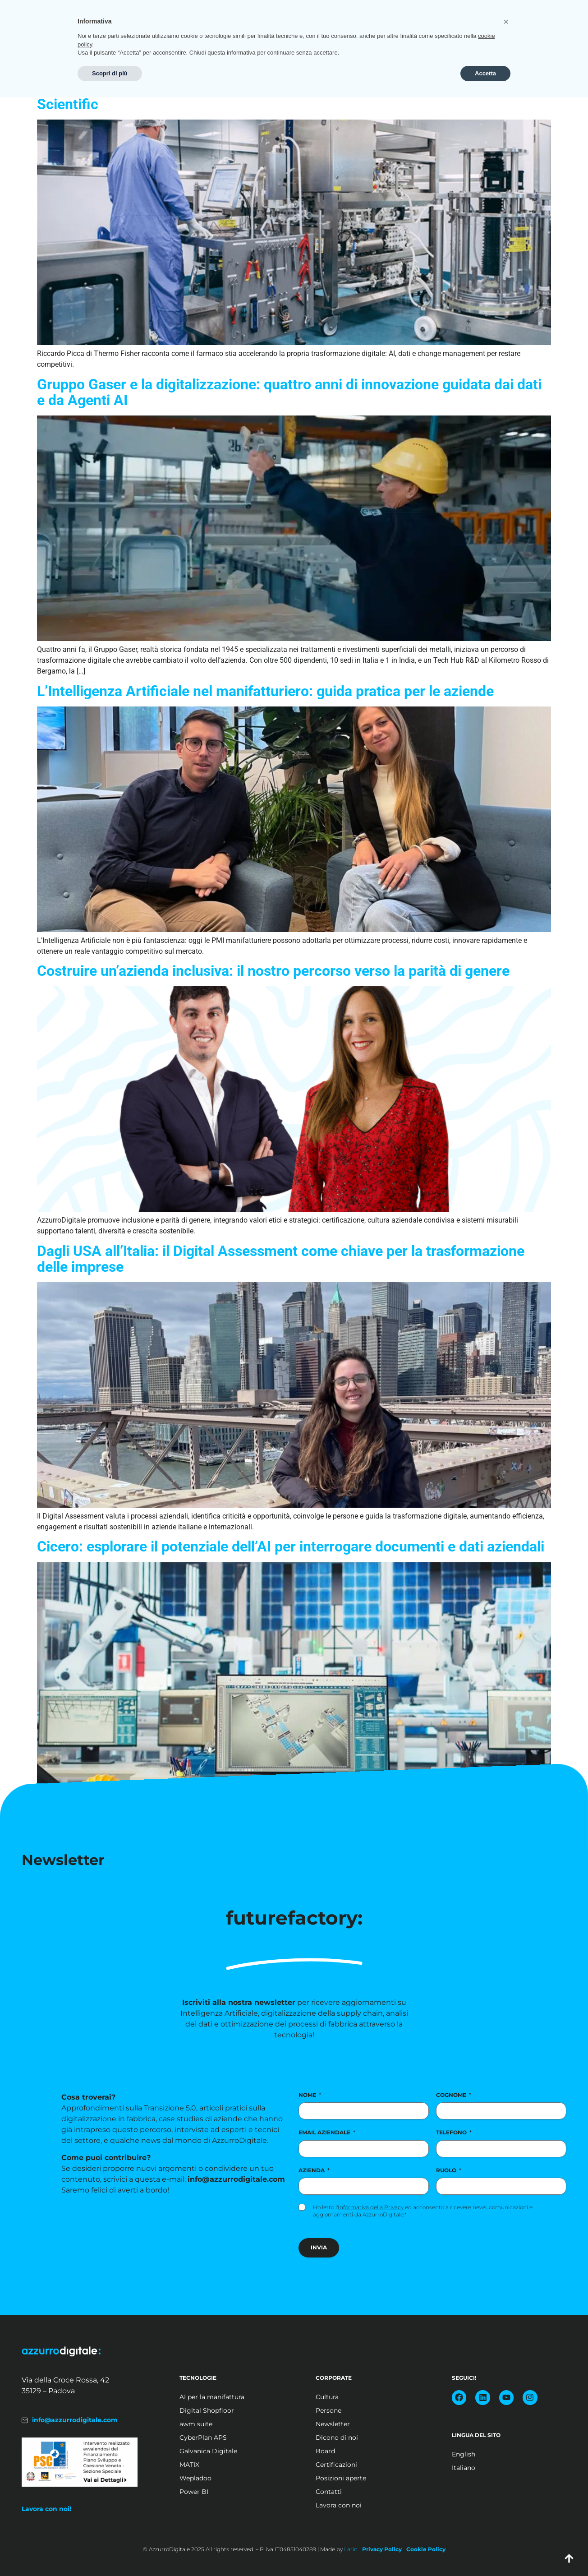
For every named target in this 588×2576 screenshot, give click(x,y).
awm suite (195, 2424)
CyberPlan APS (203, 2437)
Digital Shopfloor (206, 2410)
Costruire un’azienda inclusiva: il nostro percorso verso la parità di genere (273, 970)
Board (325, 2451)
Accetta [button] (485, 2551)
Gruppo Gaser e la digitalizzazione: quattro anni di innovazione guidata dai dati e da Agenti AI (289, 392)
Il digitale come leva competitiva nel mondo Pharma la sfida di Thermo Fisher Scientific (286, 96)
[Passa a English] (494, 2454)
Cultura (327, 2397)
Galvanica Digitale (208, 2451)
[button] (506, 2500)
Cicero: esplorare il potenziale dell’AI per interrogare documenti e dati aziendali (290, 1546)
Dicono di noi (337, 2437)
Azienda (314, 2170)
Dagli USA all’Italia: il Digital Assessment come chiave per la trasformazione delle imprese (280, 1258)
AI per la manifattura (211, 2397)
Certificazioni (336, 2465)
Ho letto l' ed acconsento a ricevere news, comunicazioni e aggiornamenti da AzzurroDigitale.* (423, 2211)
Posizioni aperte (489, 33)
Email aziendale (327, 2132)
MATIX (189, 2465)
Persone (328, 2410)
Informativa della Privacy (371, 2207)
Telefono (454, 2132)
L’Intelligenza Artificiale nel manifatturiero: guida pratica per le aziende (265, 691)
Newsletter (333, 2424)
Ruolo (448, 2170)
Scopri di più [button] (110, 2551)
